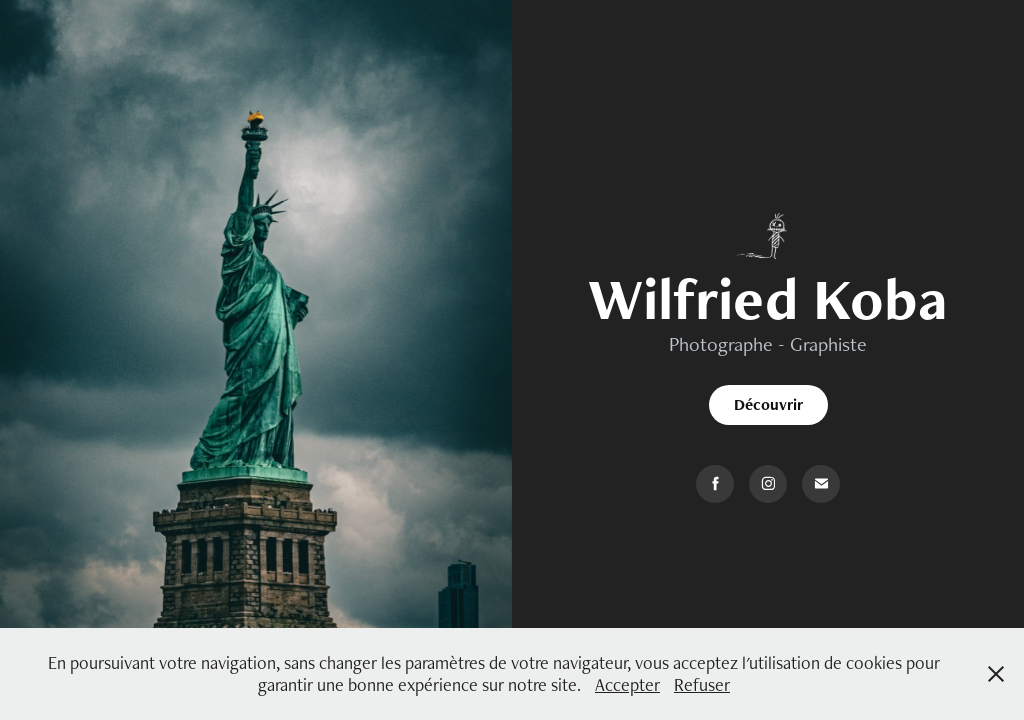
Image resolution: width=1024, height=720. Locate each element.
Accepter (627, 684)
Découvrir (768, 404)
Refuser (702, 684)
